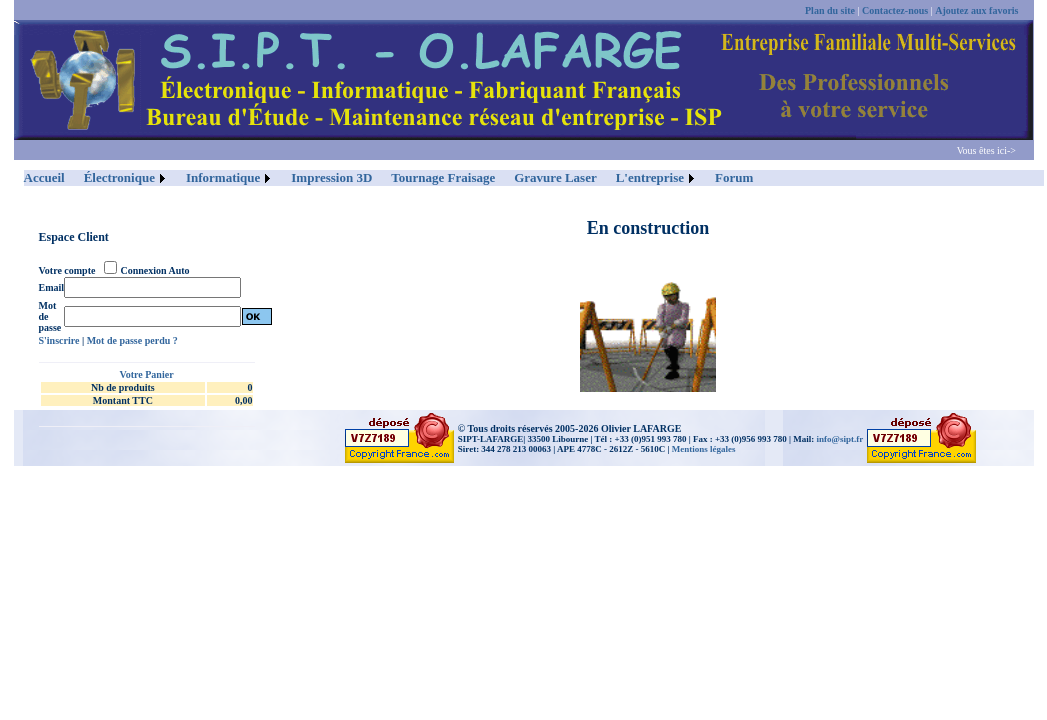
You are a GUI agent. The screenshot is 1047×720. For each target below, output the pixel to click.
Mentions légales (704, 449)
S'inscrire (59, 340)
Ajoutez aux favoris (976, 10)
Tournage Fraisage (443, 177)
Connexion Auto (154, 270)
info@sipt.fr (840, 439)
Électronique (119, 177)
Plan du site (830, 10)
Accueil (44, 177)
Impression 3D (331, 177)
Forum (734, 177)
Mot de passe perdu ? (132, 340)
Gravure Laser (555, 177)
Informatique (223, 177)
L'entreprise (650, 177)
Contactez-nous (895, 10)
